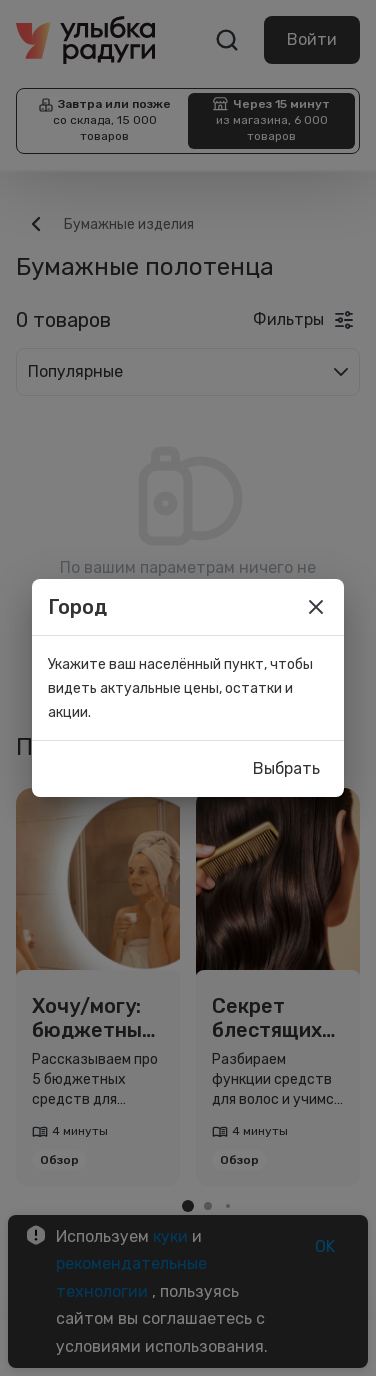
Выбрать (286, 769)
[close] (316, 607)
